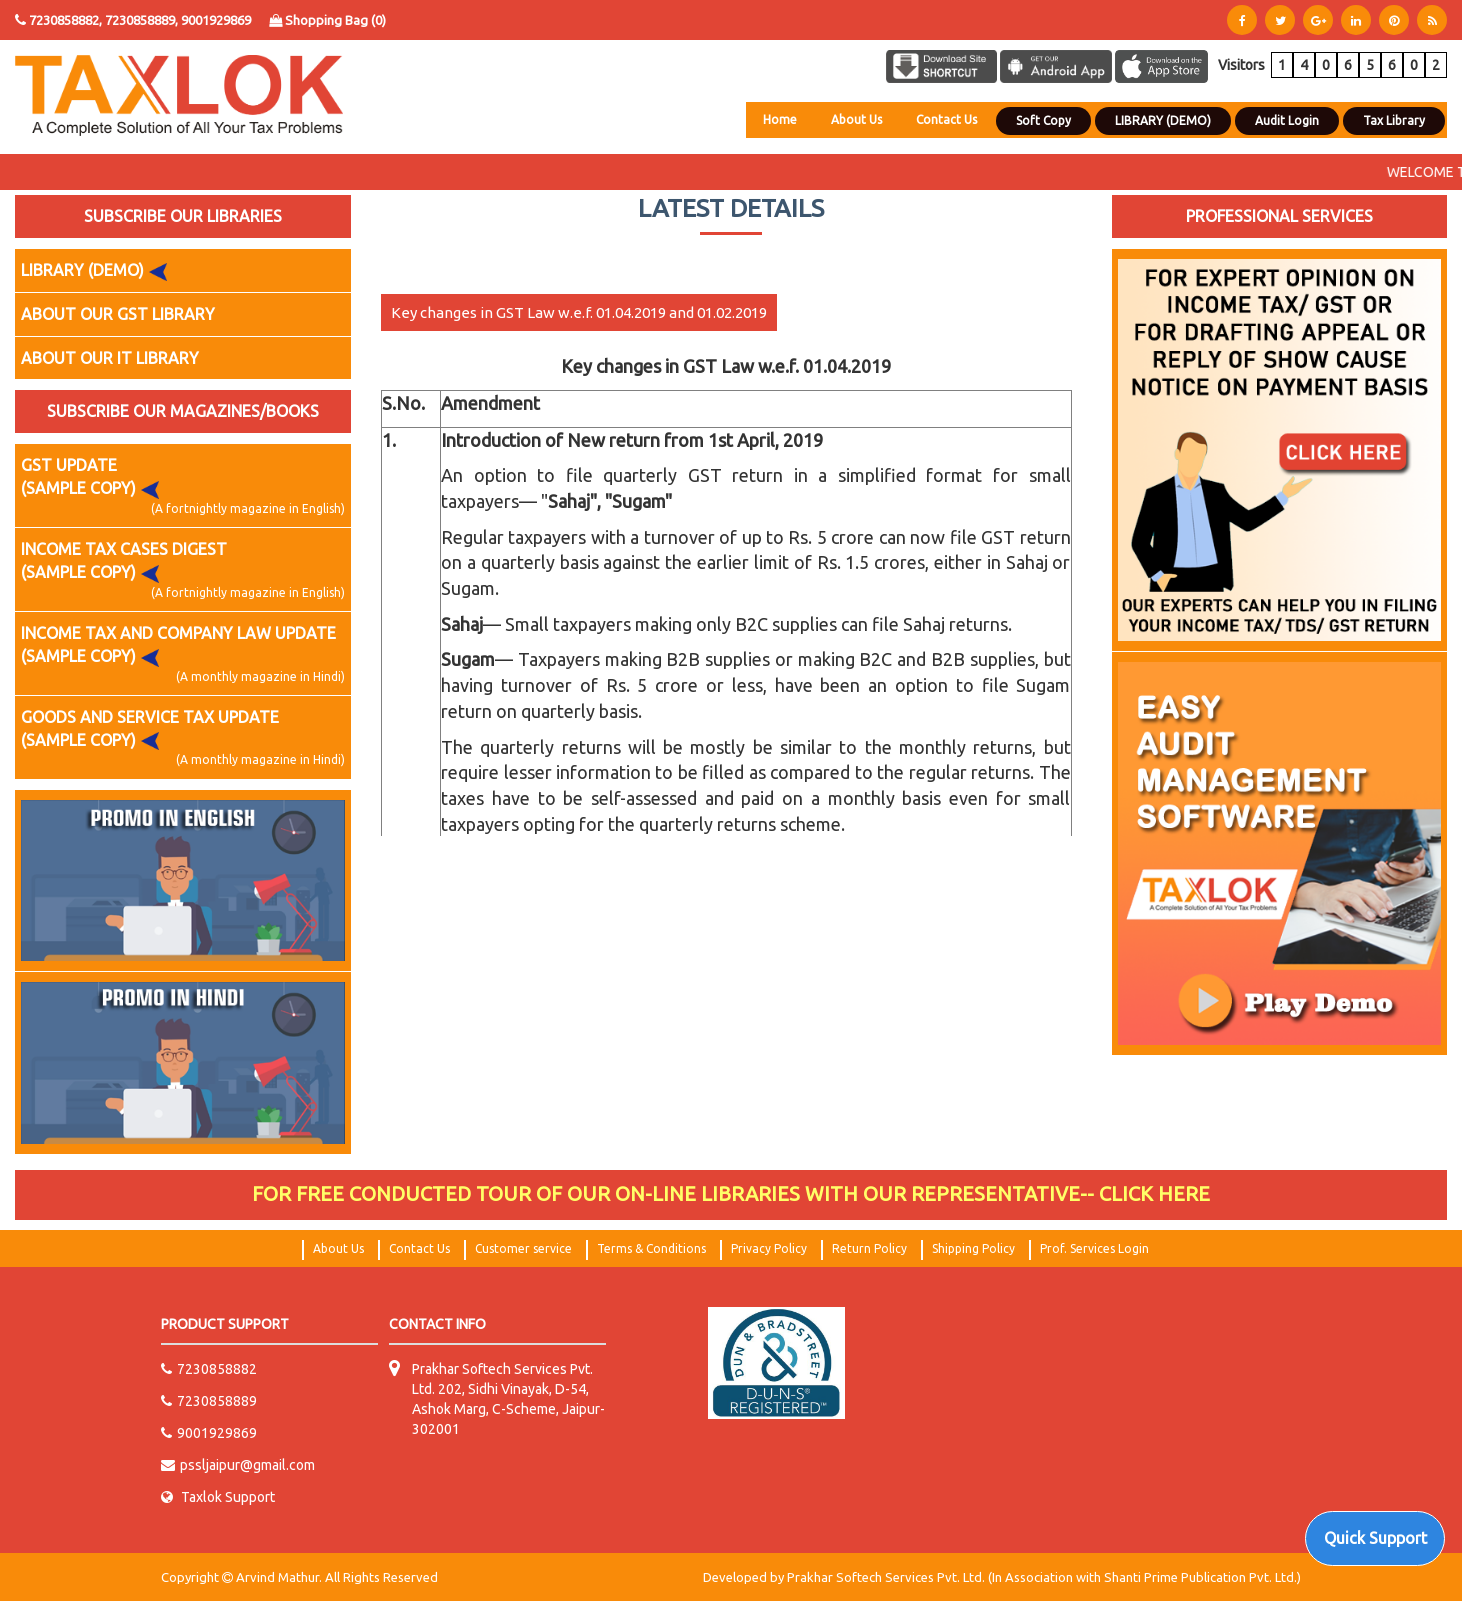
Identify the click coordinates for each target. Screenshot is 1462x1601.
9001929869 (216, 20)
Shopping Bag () (327, 20)
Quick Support (1375, 1538)
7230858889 (209, 1401)
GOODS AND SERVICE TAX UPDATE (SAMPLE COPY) (183, 738)
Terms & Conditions (651, 1248)
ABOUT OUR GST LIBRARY (118, 314)
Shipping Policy (973, 1248)
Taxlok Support (218, 1497)
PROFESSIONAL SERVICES (1279, 216)
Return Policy (869, 1248)
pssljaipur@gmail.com (238, 1465)
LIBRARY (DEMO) (98, 271)
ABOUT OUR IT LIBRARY (110, 358)
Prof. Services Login (1094, 1248)
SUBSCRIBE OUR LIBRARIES (183, 216)
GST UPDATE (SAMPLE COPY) (183, 486)
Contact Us (946, 119)
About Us (856, 119)
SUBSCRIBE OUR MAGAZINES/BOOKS (183, 411)
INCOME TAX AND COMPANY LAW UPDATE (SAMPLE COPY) (183, 654)
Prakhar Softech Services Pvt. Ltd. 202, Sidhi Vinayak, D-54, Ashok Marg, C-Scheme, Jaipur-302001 (508, 1399)
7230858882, (65, 20)
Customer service (523, 1248)
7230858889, (143, 20)
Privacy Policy (769, 1248)
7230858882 (209, 1369)
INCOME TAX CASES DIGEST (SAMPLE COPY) (183, 570)
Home (780, 119)
